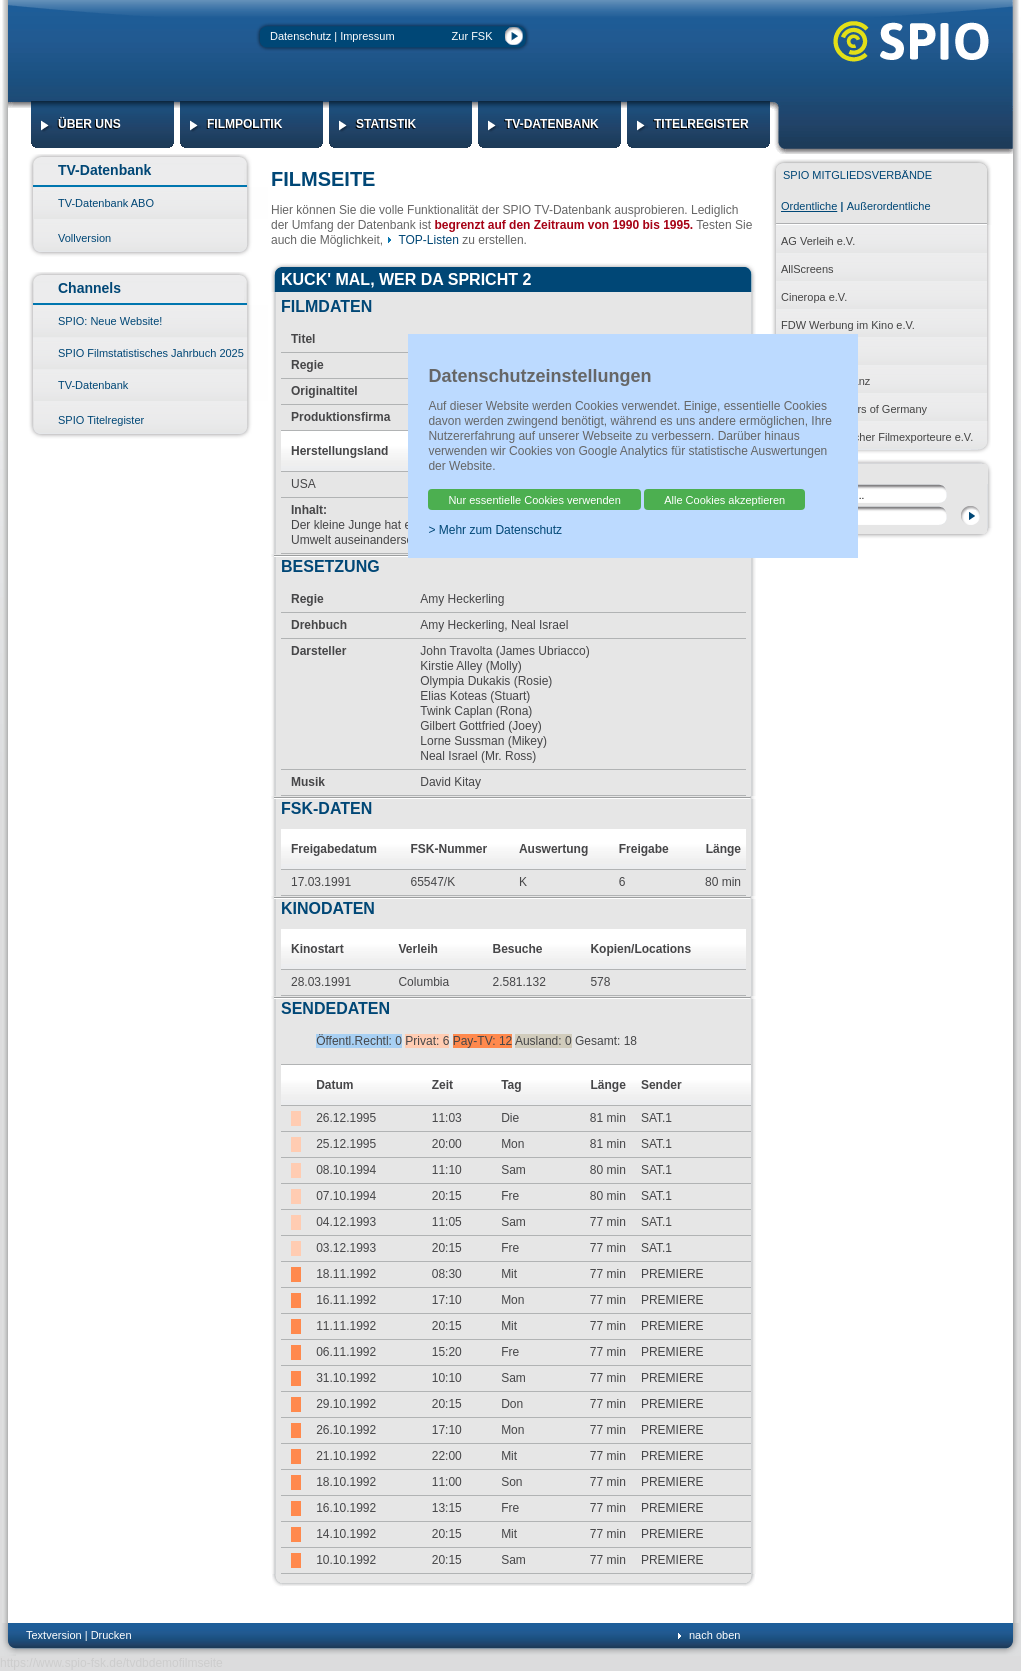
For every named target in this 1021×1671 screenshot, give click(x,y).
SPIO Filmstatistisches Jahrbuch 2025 (151, 353)
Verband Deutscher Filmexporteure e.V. (877, 437)
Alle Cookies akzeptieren (724, 500)
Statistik (386, 124)
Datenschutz (300, 36)
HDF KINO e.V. (818, 353)
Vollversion (84, 238)
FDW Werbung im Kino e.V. (848, 325)
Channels (89, 288)
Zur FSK (472, 36)
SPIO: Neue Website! (110, 321)
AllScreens (807, 269)
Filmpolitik (244, 124)
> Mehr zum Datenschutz (495, 530)
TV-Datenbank (552, 124)
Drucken (111, 1635)
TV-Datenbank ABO (106, 203)
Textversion (54, 1635)
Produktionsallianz (825, 381)
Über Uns (89, 124)
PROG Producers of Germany (854, 409)
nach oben (714, 1635)
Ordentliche (809, 206)
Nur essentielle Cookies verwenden (534, 500)
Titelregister (701, 124)
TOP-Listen (428, 240)
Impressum (367, 36)
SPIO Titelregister (101, 420)
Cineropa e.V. (814, 297)
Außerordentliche (889, 206)
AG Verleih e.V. (818, 241)
